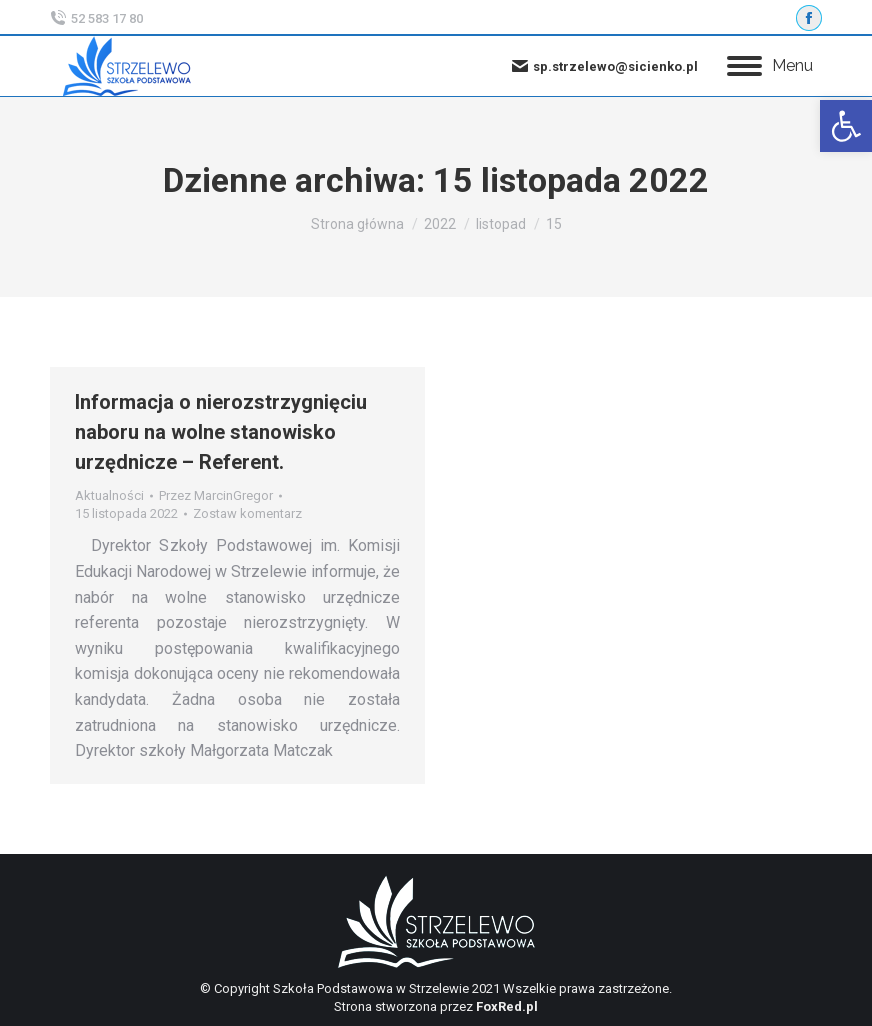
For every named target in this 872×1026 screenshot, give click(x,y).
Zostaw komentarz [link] (247, 513)
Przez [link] (216, 495)
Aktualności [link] (109, 495)
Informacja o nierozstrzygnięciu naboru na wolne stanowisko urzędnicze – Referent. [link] (221, 432)
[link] (846, 126)
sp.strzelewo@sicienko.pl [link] (605, 66)
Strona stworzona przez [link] (436, 1006)
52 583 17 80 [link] (96, 18)
